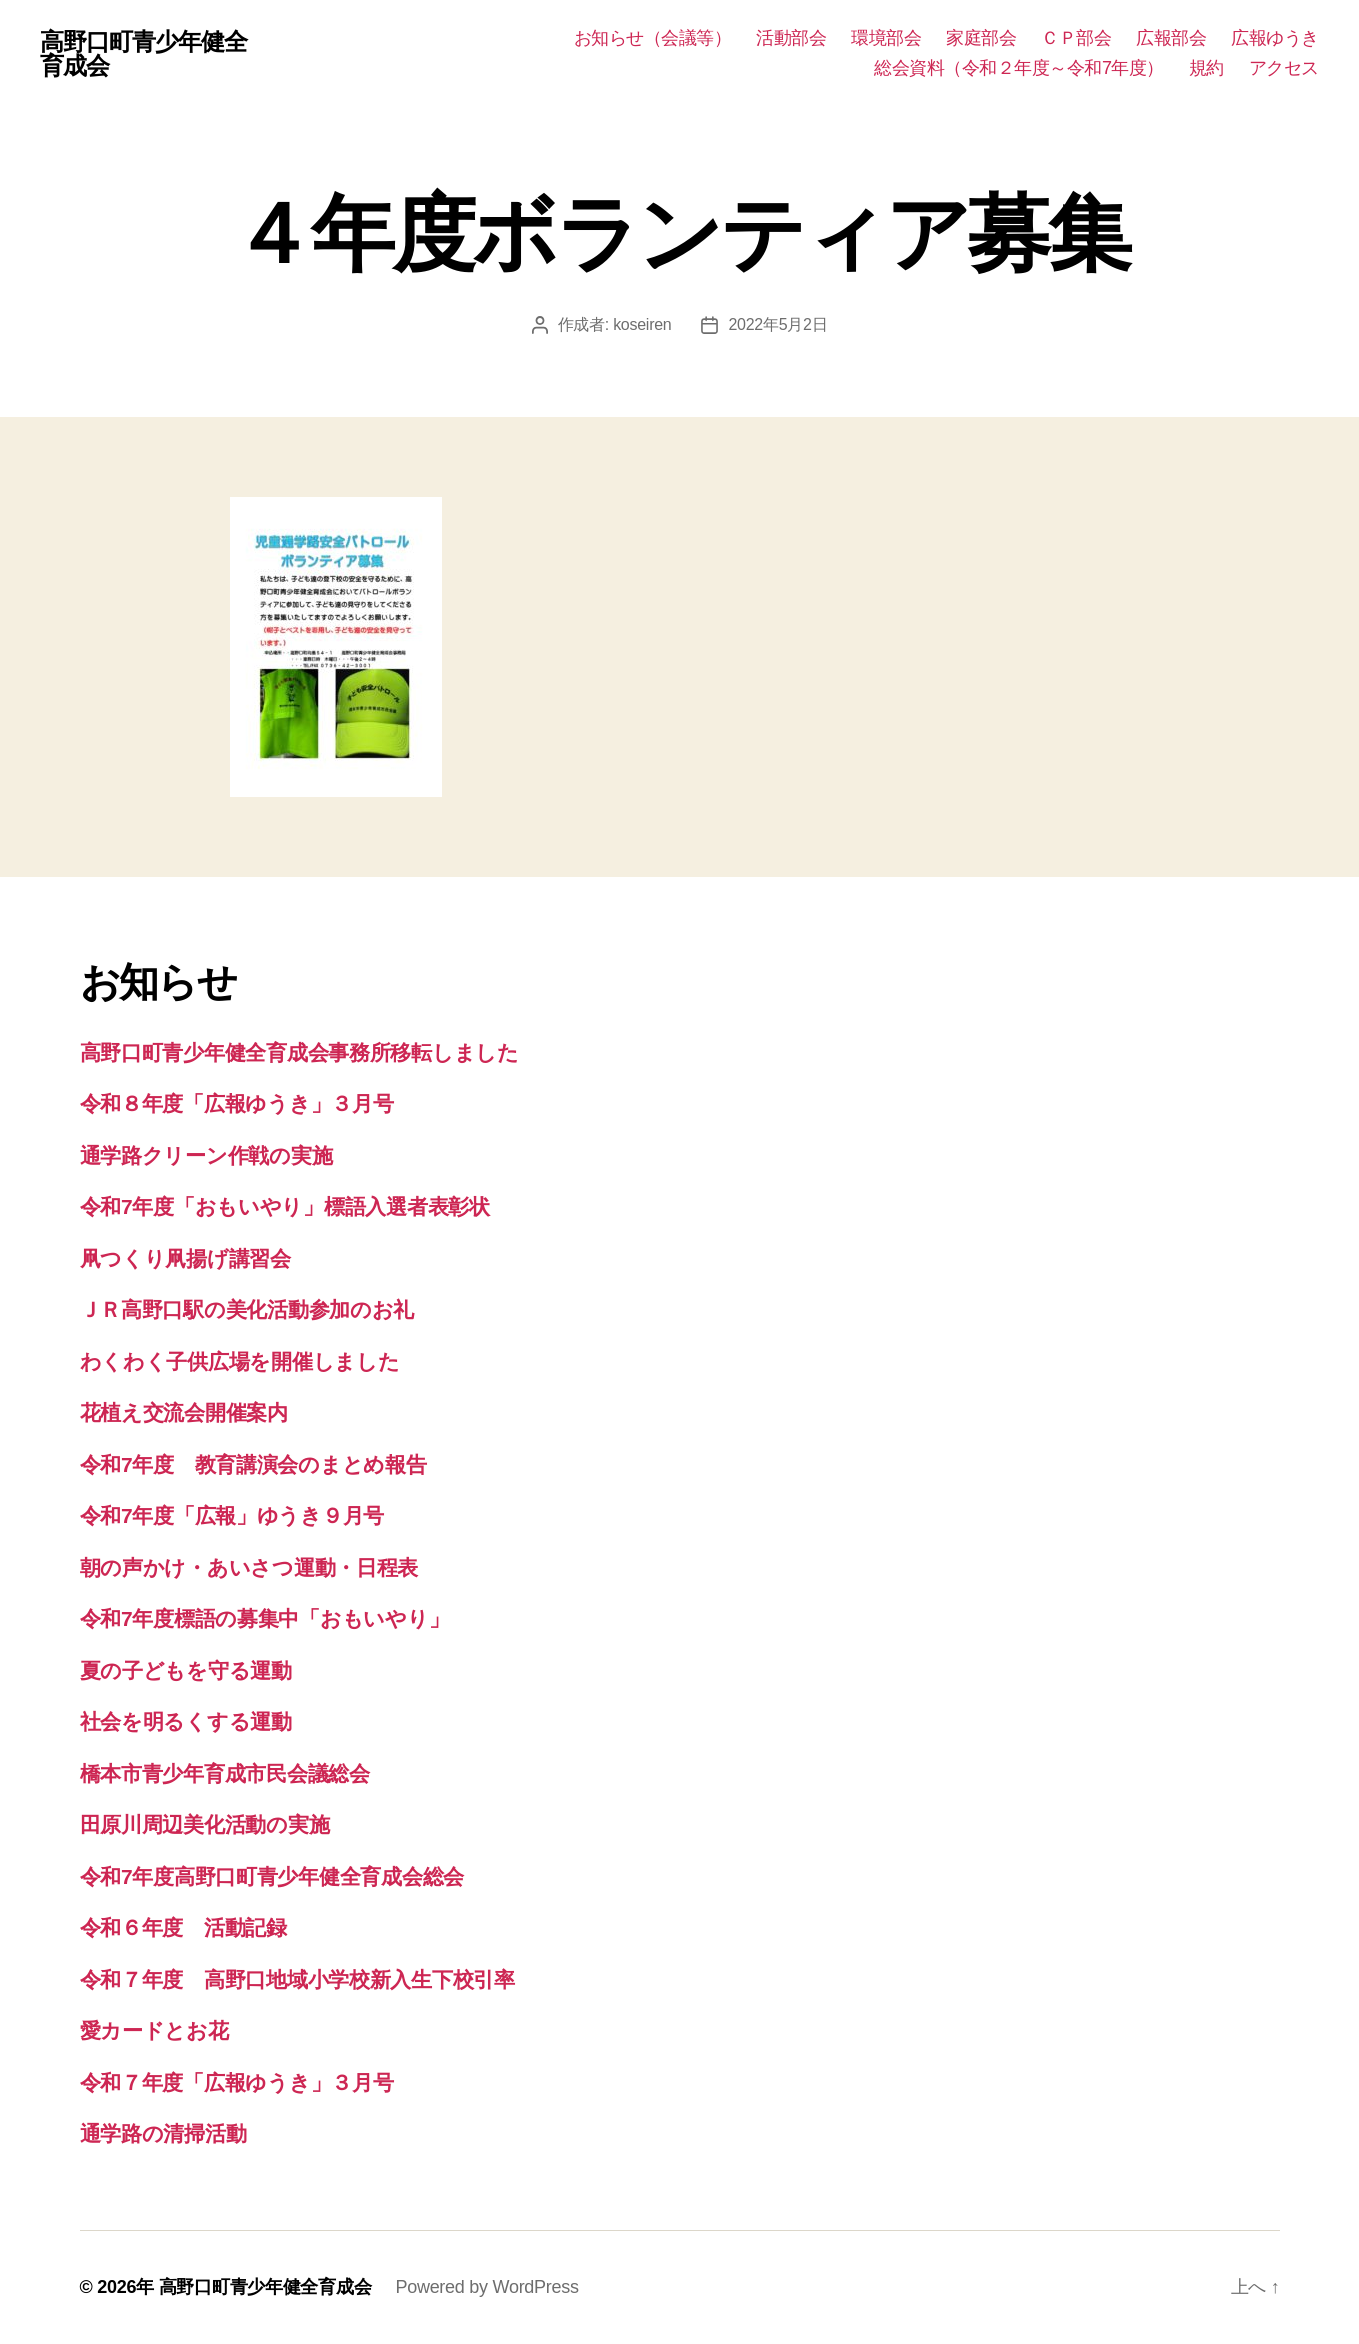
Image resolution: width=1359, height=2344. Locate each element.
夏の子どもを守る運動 (186, 1670)
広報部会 (1171, 38)
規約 (1206, 68)
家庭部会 (981, 38)
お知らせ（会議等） (653, 38)
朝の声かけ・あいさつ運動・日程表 (249, 1567)
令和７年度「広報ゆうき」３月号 (237, 2082)
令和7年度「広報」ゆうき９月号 (232, 1515)
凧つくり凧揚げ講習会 (185, 1258)
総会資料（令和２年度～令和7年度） (1019, 68)
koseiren (642, 324)
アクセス (1284, 68)
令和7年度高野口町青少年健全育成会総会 (272, 1876)
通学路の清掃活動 (163, 2133)
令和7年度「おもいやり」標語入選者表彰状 (285, 1206)
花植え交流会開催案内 (184, 1412)
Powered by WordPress (486, 2287)
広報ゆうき (1275, 38)
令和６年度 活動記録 (183, 1927)
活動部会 (791, 38)
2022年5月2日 (777, 324)
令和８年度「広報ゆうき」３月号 (237, 1103)
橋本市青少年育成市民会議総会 (225, 1773)
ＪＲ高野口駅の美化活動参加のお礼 (247, 1309)
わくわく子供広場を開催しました (240, 1361)
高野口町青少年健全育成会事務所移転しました (299, 1052)
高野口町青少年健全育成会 (143, 54)
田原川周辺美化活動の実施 (205, 1824)
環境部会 (886, 38)
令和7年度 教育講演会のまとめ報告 (253, 1464)
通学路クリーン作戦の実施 (206, 1155)
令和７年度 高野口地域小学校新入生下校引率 (297, 1979)
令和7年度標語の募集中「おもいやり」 (265, 1618)
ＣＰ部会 (1076, 38)
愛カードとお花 (154, 2030)
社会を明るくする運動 (186, 1721)
